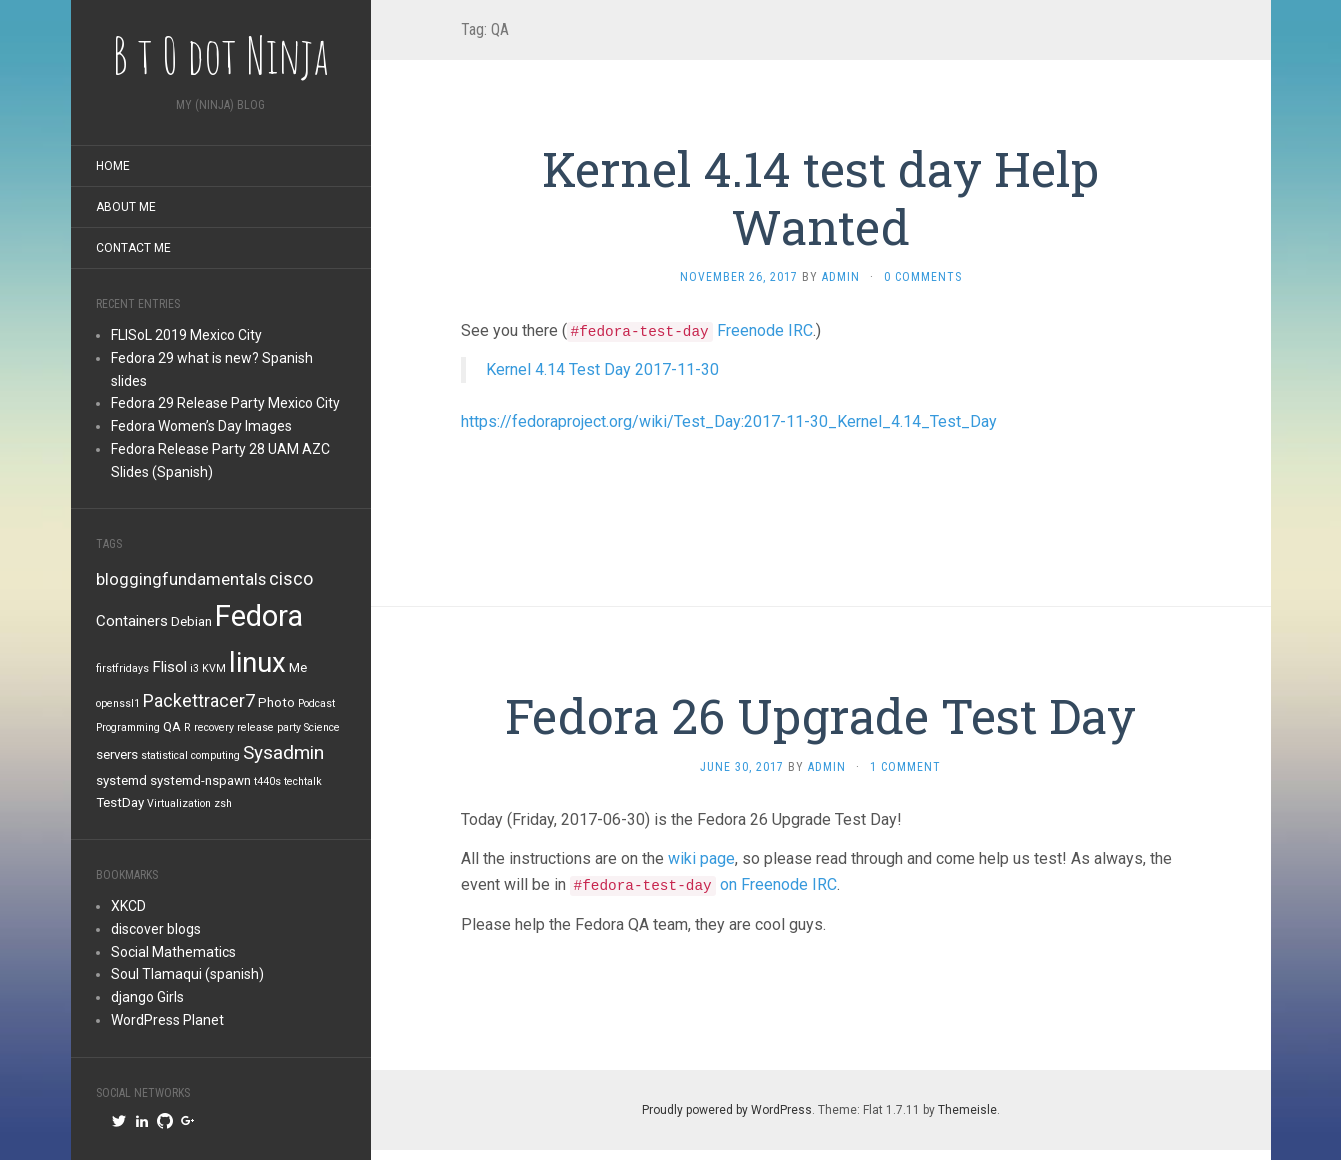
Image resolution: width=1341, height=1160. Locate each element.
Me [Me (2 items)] (298, 667)
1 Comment (905, 767)
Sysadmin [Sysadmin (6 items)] (283, 752)
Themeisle (967, 1110)
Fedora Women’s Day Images (201, 426)
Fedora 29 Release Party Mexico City (225, 403)
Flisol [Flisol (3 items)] (169, 667)
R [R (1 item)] (187, 727)
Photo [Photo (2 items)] (276, 702)
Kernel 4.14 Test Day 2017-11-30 (602, 369)
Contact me (133, 248)
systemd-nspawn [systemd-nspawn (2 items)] (200, 780)
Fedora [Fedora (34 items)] (259, 616)
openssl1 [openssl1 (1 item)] (118, 703)
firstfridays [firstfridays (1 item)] (122, 668)
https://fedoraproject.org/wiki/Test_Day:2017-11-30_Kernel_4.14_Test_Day (729, 421)
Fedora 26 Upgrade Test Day (820, 715)
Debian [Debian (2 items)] (191, 621)
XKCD (128, 906)
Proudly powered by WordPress (727, 1110)
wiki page (701, 858)
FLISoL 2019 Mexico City (186, 335)
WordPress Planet (167, 1020)
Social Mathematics (173, 952)
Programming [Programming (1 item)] (128, 727)
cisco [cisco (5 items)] (291, 578)
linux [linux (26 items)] (257, 662)
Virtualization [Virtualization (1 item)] (179, 803)
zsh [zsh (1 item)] (223, 803)
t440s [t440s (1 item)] (267, 781)
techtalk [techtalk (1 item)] (303, 781)
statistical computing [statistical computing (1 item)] (190, 755)
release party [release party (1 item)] (269, 727)
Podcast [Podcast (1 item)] (316, 703)
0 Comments (923, 277)
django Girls (147, 997)
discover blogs (156, 929)
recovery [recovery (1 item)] (214, 727)
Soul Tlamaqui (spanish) (187, 974)
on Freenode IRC (703, 884)
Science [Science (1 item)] (322, 727)
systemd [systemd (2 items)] (121, 780)
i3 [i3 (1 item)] (194, 668)
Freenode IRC (690, 330)
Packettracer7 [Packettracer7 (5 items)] (199, 700)
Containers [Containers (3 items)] (132, 621)
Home (113, 166)
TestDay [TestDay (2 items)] (120, 802)
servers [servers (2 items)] (117, 754)
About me (126, 207)
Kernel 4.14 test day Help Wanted (820, 197)
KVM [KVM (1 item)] (214, 668)
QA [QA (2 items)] (172, 726)
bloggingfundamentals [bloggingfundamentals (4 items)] (181, 579)
